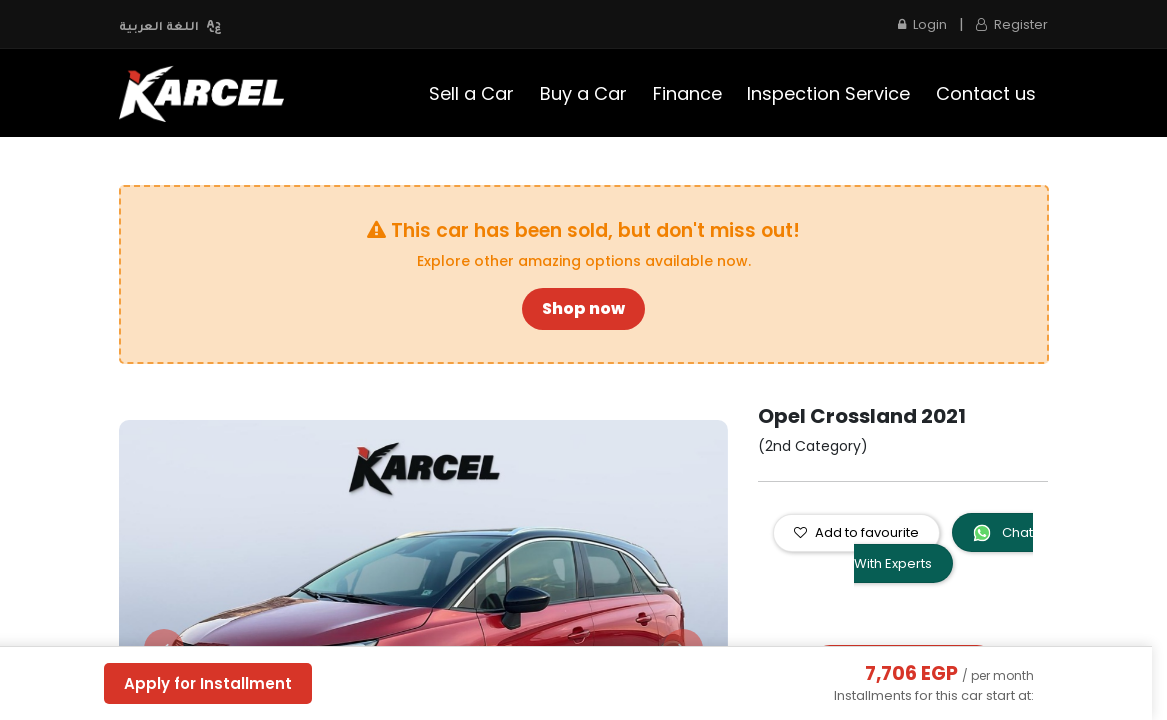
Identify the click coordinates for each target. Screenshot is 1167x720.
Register (1012, 24)
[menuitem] (472, 93)
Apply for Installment (208, 683)
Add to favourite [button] (856, 532)
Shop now (583, 308)
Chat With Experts (944, 548)
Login (922, 24)
